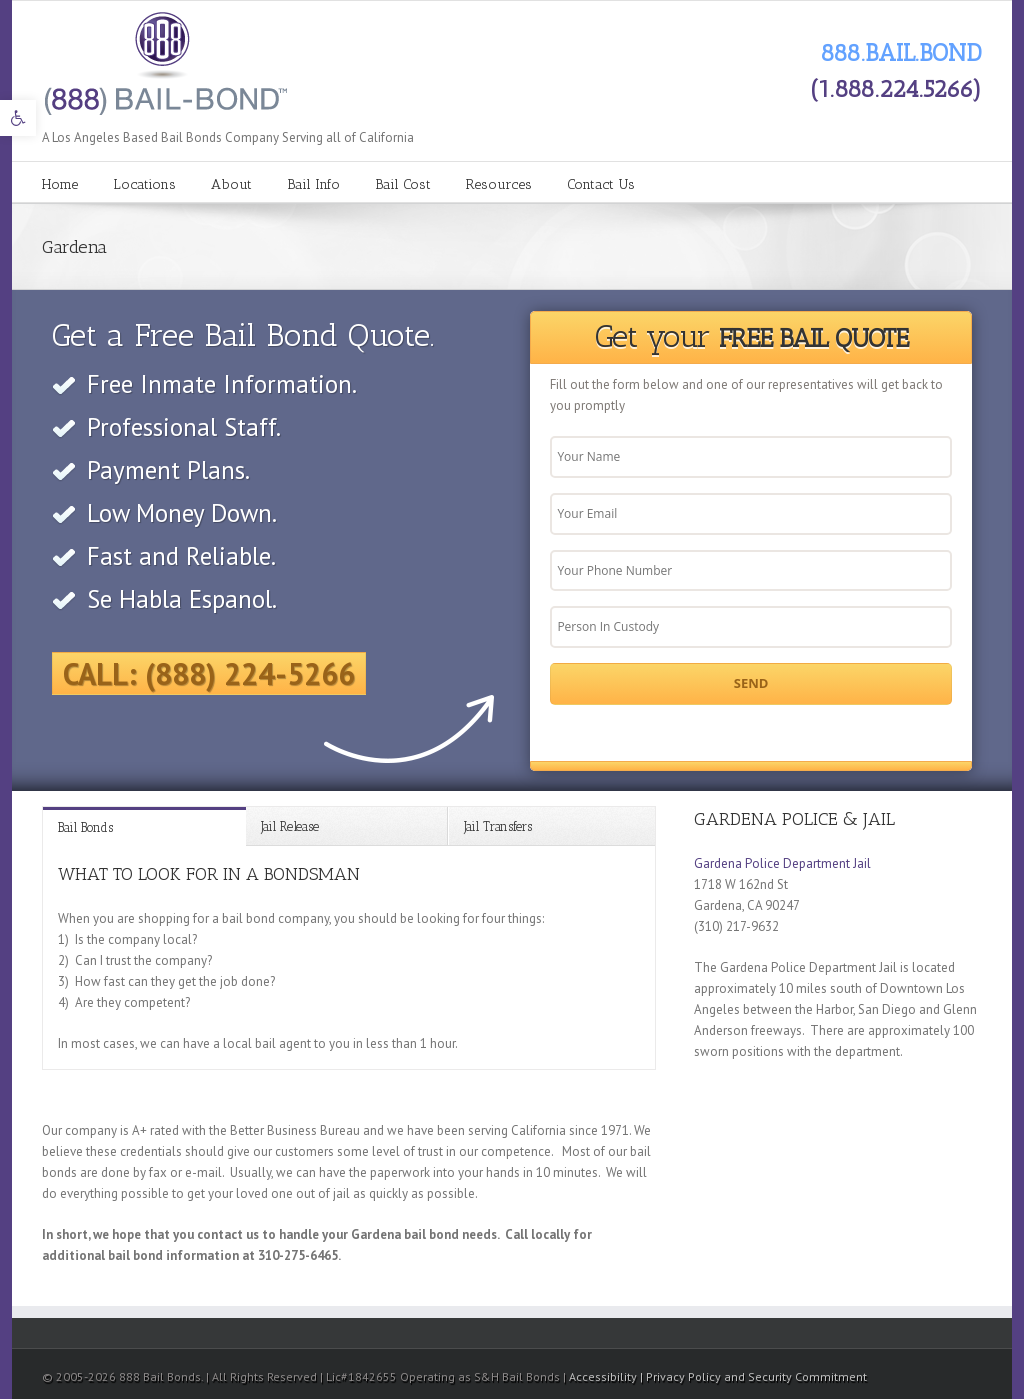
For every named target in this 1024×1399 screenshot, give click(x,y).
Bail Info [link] (313, 184)
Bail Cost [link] (403, 184)
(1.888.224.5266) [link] (896, 88)
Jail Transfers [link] (498, 826)
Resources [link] (499, 184)
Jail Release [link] (290, 826)
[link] (18, 118)
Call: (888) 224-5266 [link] (209, 673)
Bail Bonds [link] (85, 827)
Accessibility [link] (604, 1376)
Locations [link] (144, 184)
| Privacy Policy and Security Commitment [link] (753, 1376)
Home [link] (60, 184)
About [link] (231, 184)
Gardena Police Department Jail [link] (782, 863)
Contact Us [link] (601, 184)
